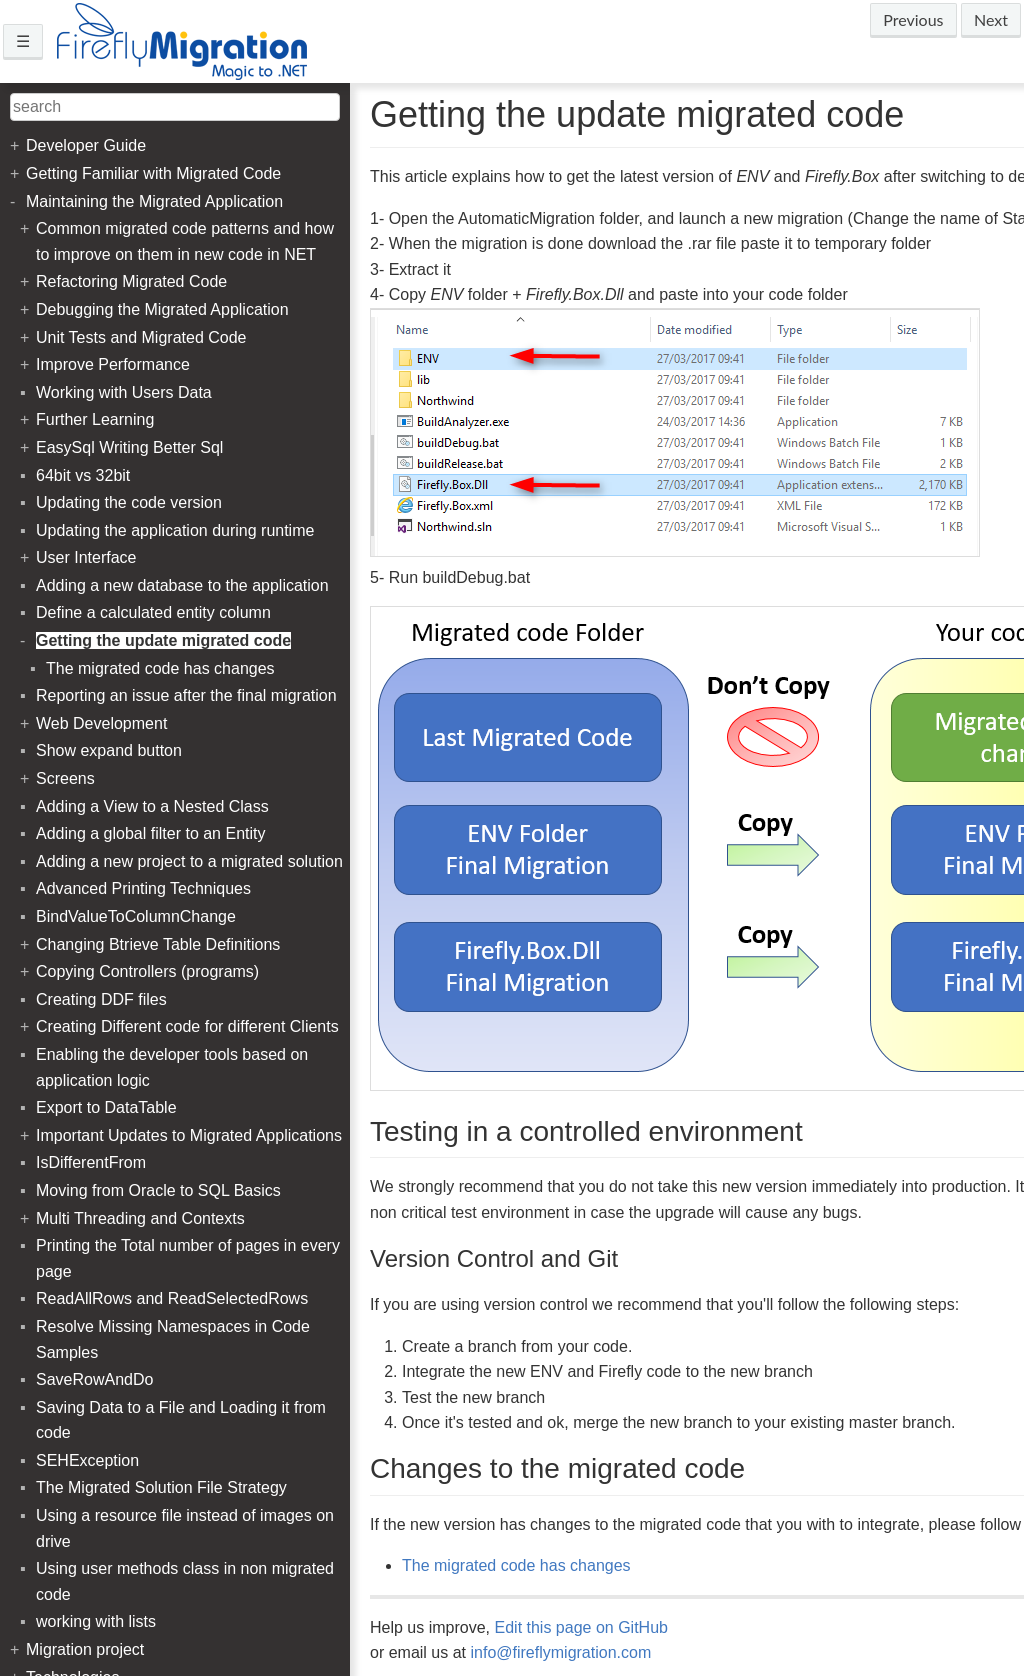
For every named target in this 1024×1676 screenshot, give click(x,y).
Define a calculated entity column (153, 612)
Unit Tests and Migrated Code (141, 337)
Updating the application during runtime (175, 530)
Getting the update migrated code (163, 640)
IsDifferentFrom (91, 1162)
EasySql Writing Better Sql (129, 447)
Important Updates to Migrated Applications (189, 1135)
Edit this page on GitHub (581, 1627)
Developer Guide (86, 145)
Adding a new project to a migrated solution (189, 861)
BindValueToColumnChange (136, 916)
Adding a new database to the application (182, 585)
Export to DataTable (106, 1107)
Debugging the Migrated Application (162, 309)
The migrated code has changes (516, 1565)
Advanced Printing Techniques (143, 888)
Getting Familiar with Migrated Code (153, 173)
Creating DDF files (101, 999)
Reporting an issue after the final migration (186, 695)
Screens (65, 778)
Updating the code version (129, 502)
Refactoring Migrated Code (131, 281)
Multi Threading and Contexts (140, 1218)
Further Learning (95, 419)
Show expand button (109, 750)
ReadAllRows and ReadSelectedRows (172, 1298)
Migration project (85, 1649)
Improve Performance (113, 364)
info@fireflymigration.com (560, 1652)
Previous (913, 19)
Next (991, 19)
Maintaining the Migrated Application (154, 201)
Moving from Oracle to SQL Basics (158, 1190)
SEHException (87, 1460)
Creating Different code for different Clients (187, 1026)
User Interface (86, 557)
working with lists (96, 1621)
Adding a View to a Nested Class (152, 806)
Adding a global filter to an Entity (150, 833)
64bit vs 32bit (83, 475)
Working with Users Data (124, 392)
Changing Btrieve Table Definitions (158, 944)
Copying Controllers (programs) (147, 971)
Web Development (101, 723)
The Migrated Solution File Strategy (161, 1487)
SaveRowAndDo (94, 1379)
